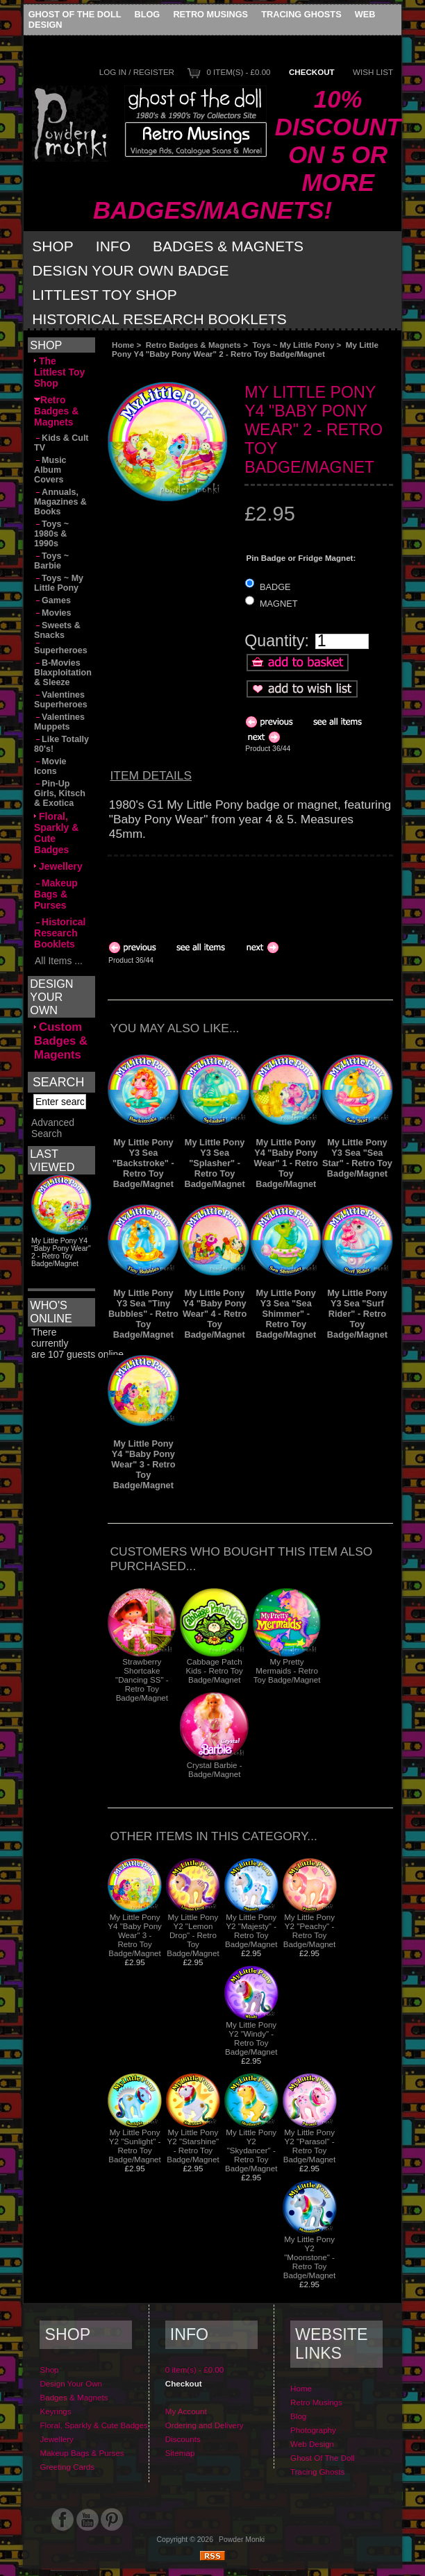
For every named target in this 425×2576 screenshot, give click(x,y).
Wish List (373, 71)
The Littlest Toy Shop (59, 372)
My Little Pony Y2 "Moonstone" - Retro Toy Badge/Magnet (309, 2257)
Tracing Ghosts (301, 14)
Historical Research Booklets (159, 319)
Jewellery (58, 866)
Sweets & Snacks (57, 630)
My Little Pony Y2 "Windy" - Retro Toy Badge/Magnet (251, 2038)
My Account (186, 2411)
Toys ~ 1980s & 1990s (51, 533)
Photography (313, 2429)
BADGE (275, 586)
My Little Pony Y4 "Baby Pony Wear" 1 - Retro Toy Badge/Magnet (286, 1163)
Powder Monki (242, 2539)
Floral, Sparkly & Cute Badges (56, 833)
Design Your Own (71, 2383)
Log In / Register (136, 71)
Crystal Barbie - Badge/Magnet (214, 1769)
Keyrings (55, 2411)
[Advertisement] (219, 892)
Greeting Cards (67, 2466)
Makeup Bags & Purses (56, 894)
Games (52, 600)
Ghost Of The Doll (75, 14)
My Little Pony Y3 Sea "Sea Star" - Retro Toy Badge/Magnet (357, 1158)
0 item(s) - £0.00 (238, 71)
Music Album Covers (50, 470)
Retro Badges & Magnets (193, 344)
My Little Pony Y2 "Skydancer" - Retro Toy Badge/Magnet (251, 2150)
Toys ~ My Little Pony (293, 344)
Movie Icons (50, 766)
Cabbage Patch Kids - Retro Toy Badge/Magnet (214, 1670)
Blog (147, 14)
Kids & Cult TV (61, 443)
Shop (53, 246)
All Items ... (58, 960)
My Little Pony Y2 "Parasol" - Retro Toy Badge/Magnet (309, 2146)
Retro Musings (210, 14)
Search (58, 1082)
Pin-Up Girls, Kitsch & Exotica (59, 793)
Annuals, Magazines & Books (60, 501)
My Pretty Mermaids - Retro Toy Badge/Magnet (287, 1670)
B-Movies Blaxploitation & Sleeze (63, 672)
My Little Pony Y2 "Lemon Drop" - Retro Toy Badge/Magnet (193, 1935)
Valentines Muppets (59, 722)
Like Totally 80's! (61, 744)
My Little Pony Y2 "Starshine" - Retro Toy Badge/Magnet (193, 2146)
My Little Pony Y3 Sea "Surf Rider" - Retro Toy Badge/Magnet (357, 1314)
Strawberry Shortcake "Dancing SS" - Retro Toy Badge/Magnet (142, 1679)
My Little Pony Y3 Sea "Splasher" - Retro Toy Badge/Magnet (215, 1163)
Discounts (183, 2438)
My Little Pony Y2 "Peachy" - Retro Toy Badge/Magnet (309, 1930)
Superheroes (61, 649)
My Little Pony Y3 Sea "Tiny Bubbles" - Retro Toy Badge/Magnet (143, 1314)
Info (113, 246)
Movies (52, 613)
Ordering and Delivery (204, 2425)
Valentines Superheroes (61, 699)
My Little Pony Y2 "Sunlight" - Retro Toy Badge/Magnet (134, 2146)
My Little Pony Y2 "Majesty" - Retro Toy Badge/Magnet (251, 1930)
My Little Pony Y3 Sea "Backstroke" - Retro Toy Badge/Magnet (143, 1163)
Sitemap (180, 2452)
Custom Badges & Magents (61, 1040)
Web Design (312, 2443)
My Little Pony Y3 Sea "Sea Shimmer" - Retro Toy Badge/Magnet (286, 1314)
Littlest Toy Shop (104, 295)
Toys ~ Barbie (51, 561)
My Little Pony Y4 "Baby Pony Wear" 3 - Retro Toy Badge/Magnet (143, 1464)
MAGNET (279, 603)
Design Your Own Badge (130, 270)
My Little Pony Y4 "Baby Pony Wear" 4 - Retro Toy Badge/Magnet (215, 1314)
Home (123, 344)
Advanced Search (52, 1142)
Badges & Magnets (228, 246)
